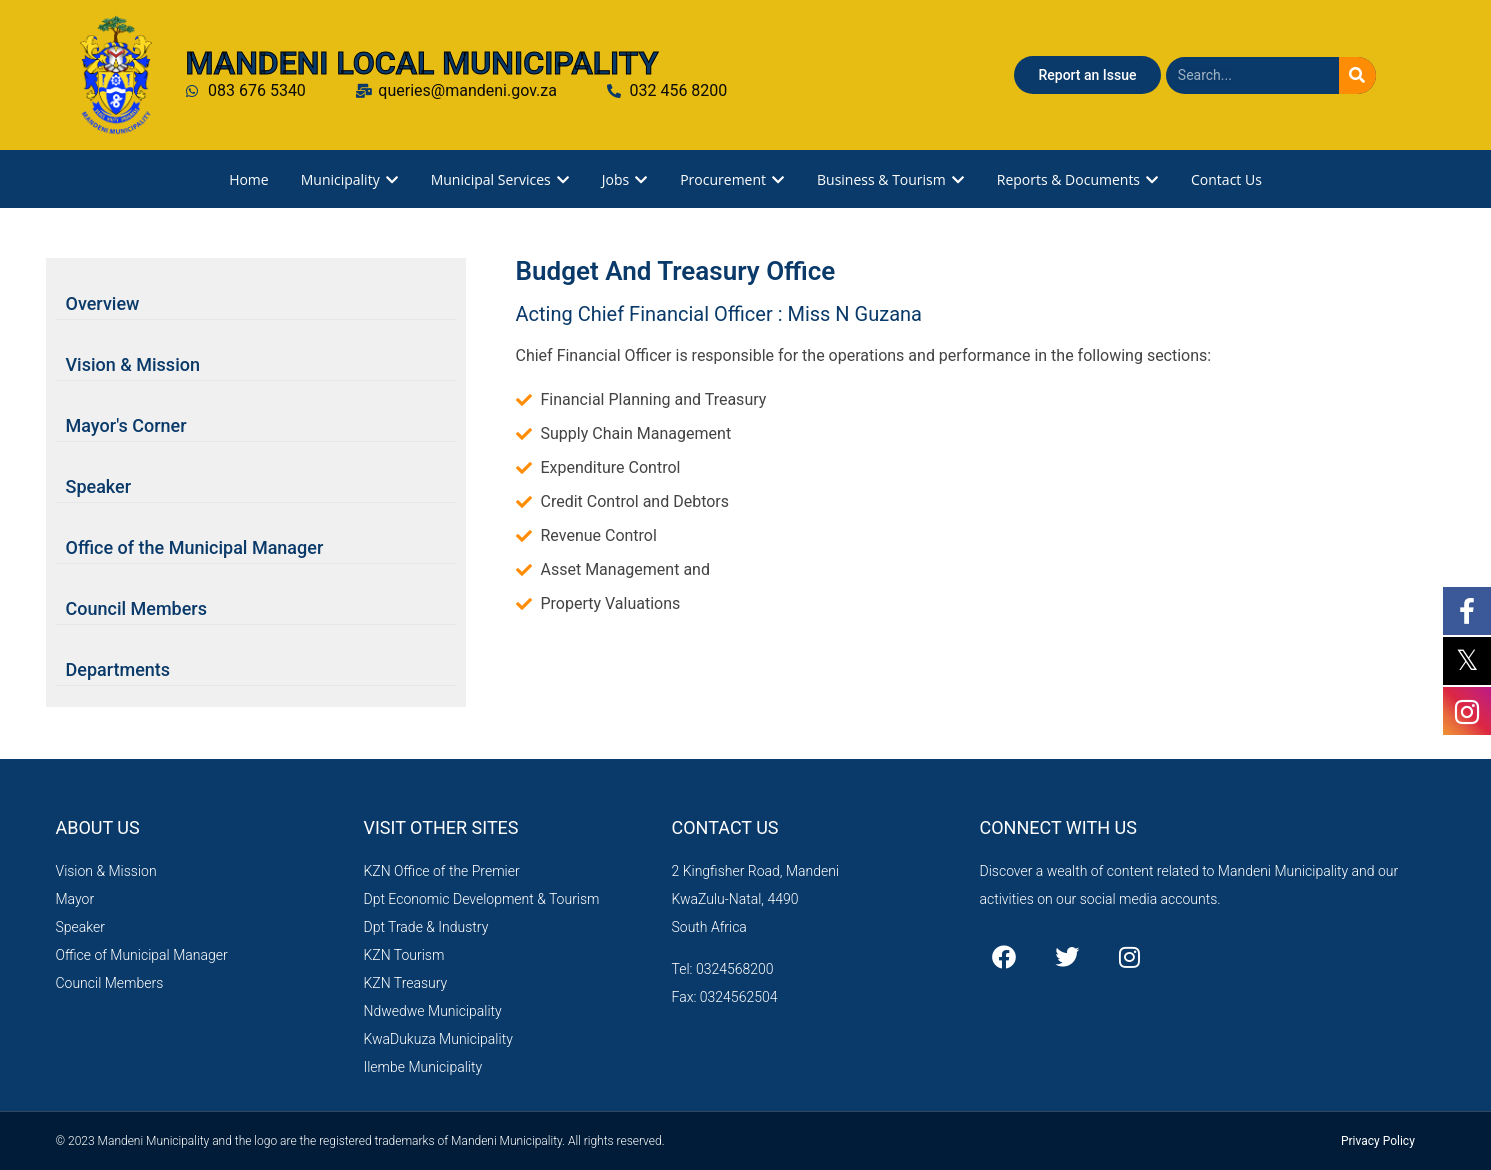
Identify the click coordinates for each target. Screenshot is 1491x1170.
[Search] (1357, 75)
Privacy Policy (1378, 1141)
